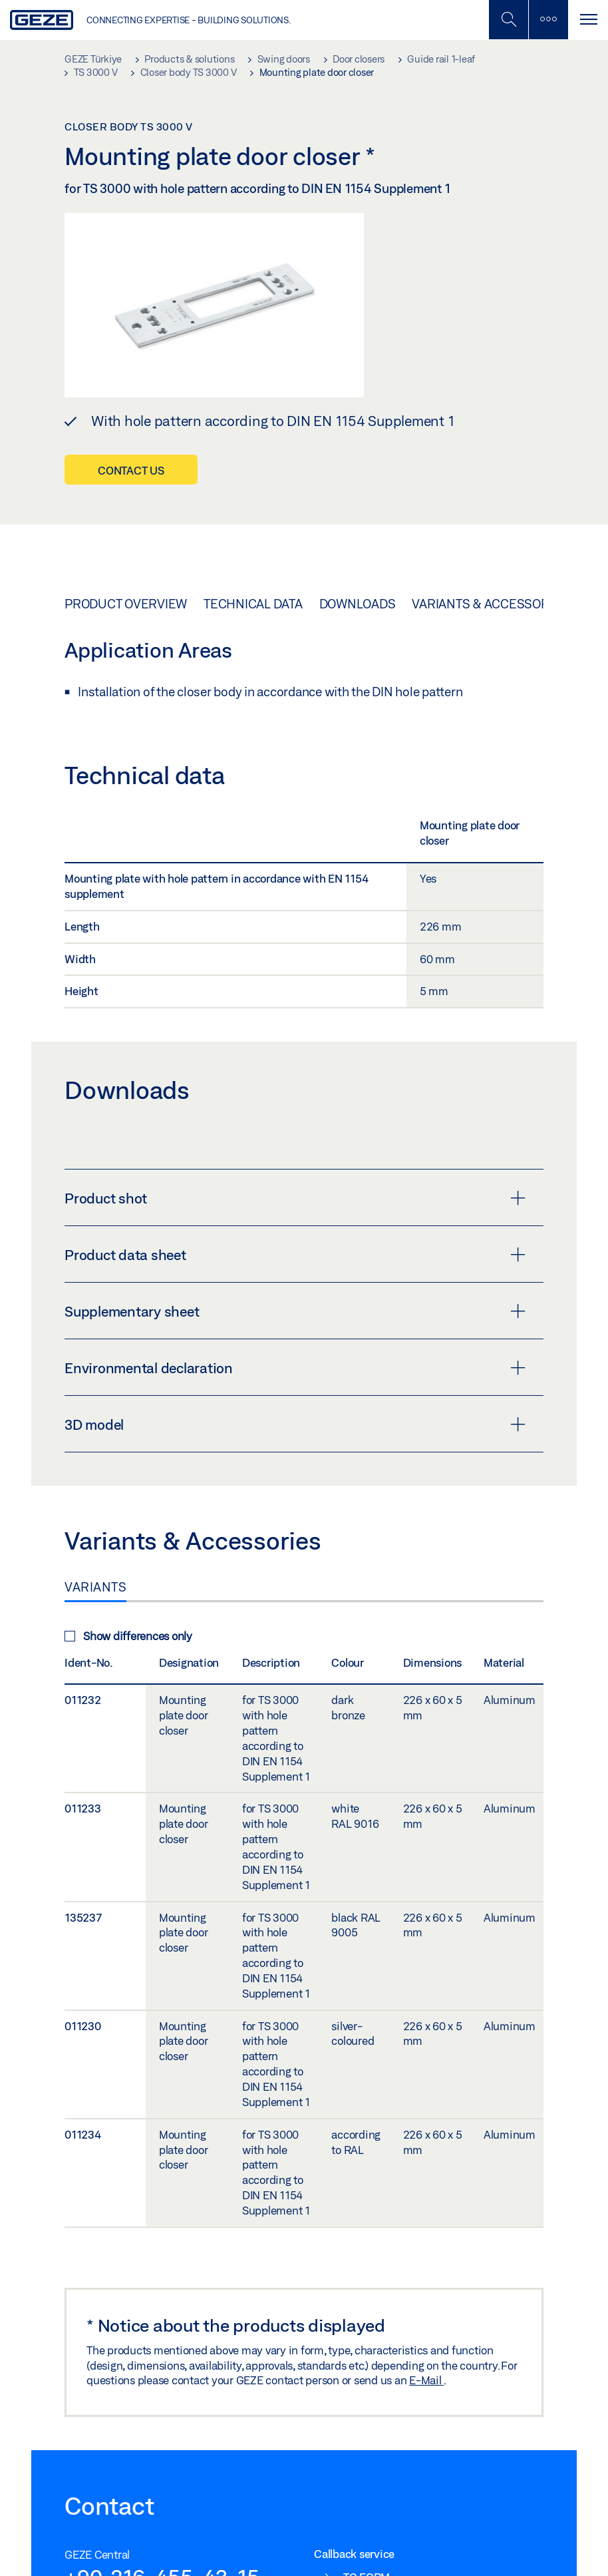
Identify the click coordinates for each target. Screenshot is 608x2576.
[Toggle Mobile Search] (508, 19)
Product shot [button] (295, 1198)
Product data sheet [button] (295, 1255)
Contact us (131, 470)
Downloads (357, 603)
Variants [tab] (95, 1587)
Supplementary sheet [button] (295, 1311)
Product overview (126, 603)
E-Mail (426, 2380)
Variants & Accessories (490, 603)
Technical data (253, 603)
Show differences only (128, 1635)
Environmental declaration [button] (295, 1368)
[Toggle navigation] (588, 19)
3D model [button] (295, 1424)
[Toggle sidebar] (548, 19)
